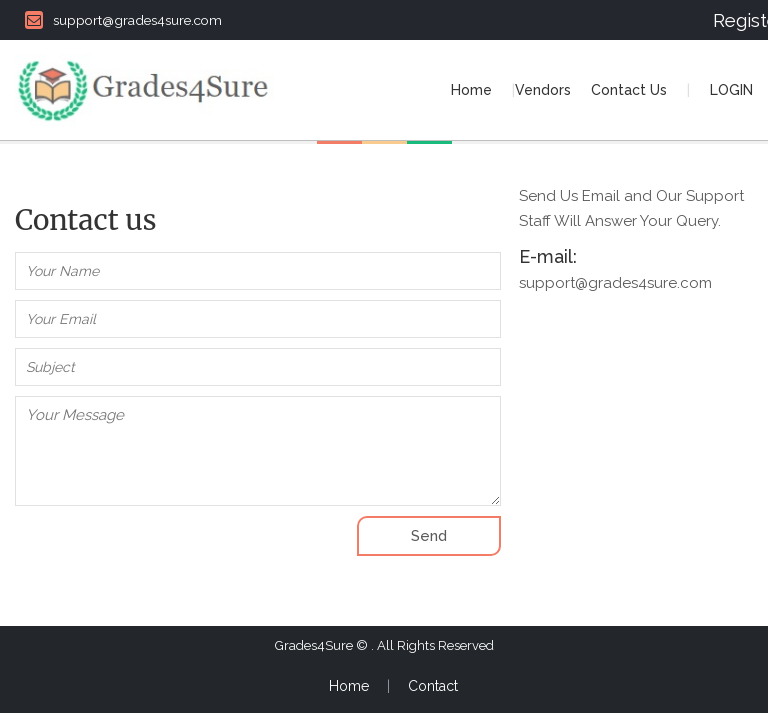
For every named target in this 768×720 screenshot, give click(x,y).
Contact (433, 686)
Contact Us (629, 90)
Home (471, 90)
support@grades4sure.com (123, 20)
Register (733, 20)
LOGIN (731, 90)
